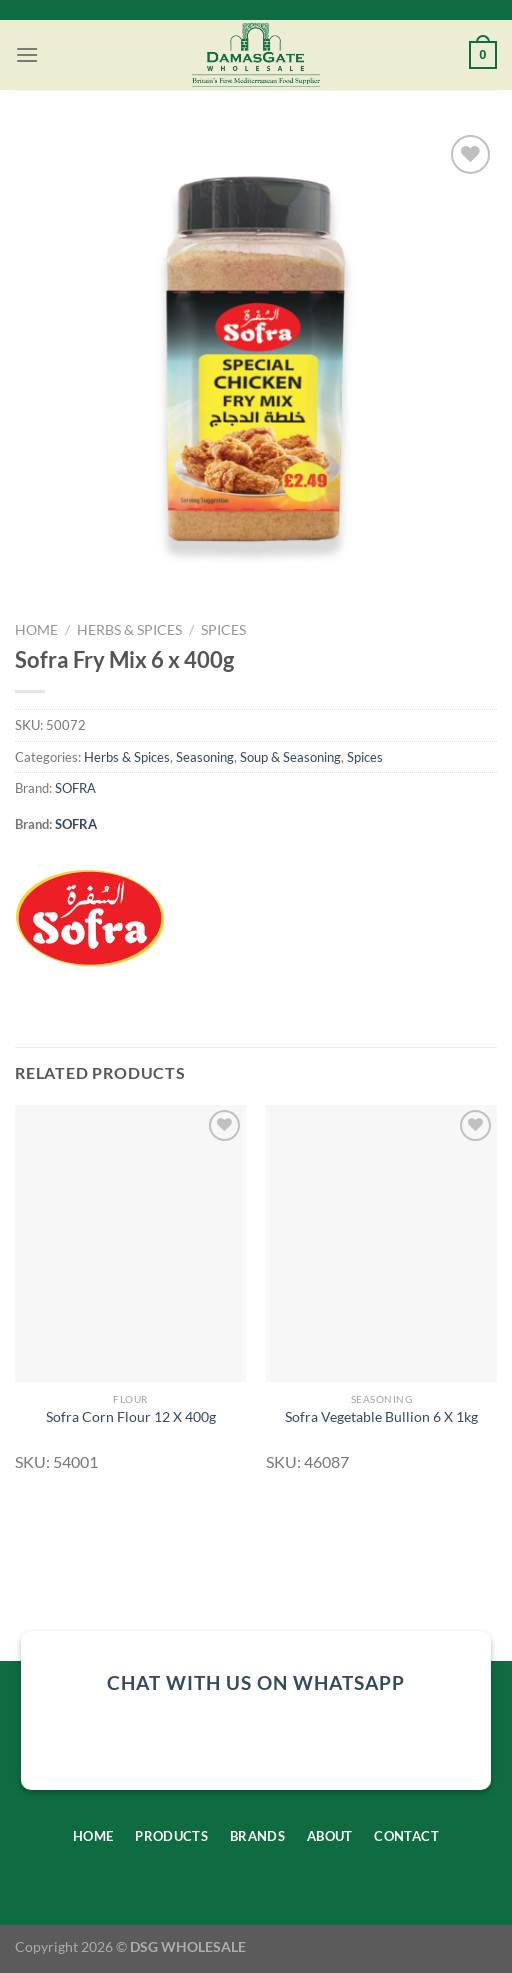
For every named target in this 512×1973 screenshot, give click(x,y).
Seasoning (205, 757)
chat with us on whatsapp (255, 1682)
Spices (223, 630)
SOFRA (75, 788)
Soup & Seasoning (290, 757)
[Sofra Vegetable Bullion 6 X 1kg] (381, 1243)
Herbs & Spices (129, 630)
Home (36, 630)
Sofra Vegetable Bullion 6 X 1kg (381, 1417)
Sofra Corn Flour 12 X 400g (131, 1417)
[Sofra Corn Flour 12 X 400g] (130, 1243)
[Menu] (27, 54)
